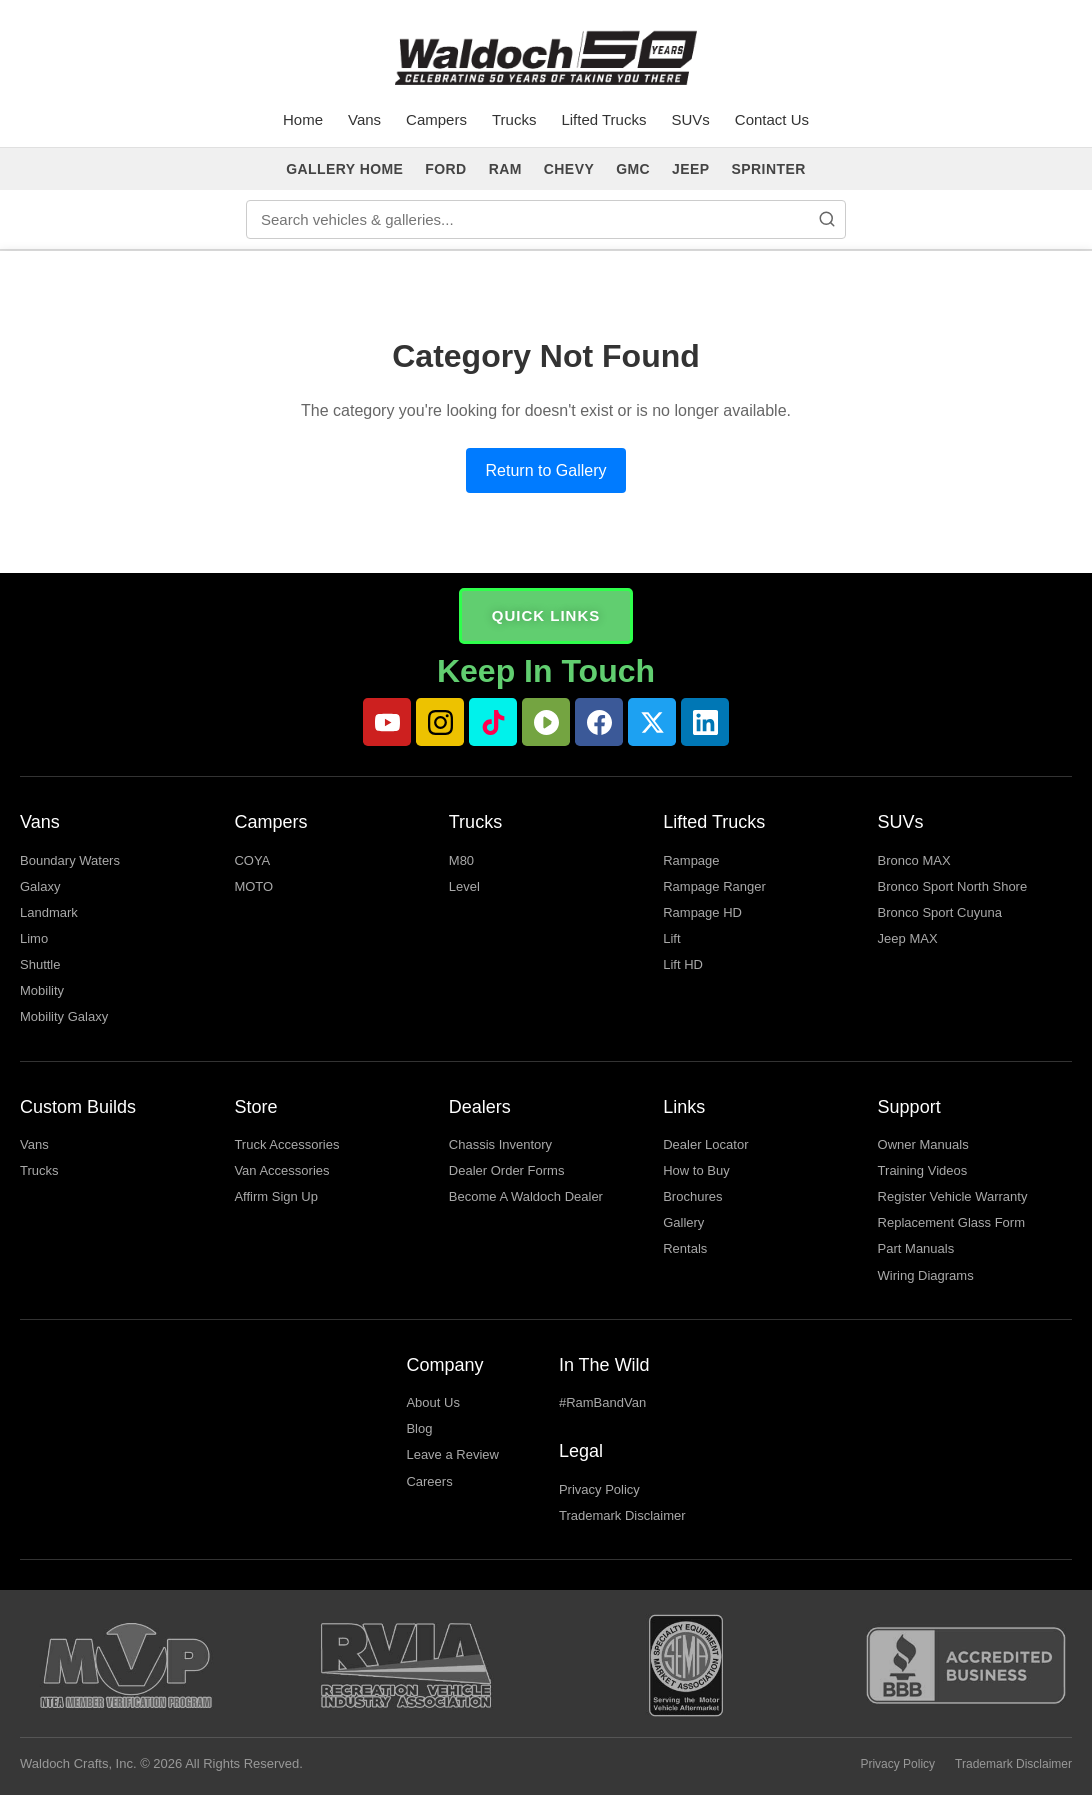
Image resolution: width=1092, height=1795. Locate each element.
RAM (505, 169)
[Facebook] (599, 722)
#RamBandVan (602, 1402)
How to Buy (696, 1170)
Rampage (691, 860)
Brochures (692, 1196)
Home (303, 119)
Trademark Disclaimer (622, 1515)
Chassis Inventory (500, 1144)
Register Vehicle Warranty (953, 1196)
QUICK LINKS (546, 615)
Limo (34, 938)
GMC (633, 169)
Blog (419, 1428)
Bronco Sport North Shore (953, 886)
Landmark (49, 912)
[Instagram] (440, 722)
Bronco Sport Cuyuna (940, 912)
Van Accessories (281, 1170)
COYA (252, 860)
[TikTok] (493, 722)
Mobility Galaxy (64, 1016)
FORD (445, 169)
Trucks (514, 119)
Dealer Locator (705, 1144)
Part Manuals (916, 1248)
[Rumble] (546, 722)
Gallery (683, 1222)
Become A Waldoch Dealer (526, 1196)
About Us (432, 1402)
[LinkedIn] (705, 722)
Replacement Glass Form (951, 1222)
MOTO (253, 886)
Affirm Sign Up (276, 1196)
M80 (461, 860)
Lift (671, 938)
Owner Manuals (923, 1144)
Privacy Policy (599, 1489)
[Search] (827, 219)
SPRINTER (769, 169)
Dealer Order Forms (507, 1170)
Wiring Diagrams (926, 1275)
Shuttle (40, 964)
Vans (364, 119)
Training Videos (923, 1170)
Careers (429, 1481)
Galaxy (40, 886)
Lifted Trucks (603, 119)
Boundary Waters (70, 860)
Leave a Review (452, 1454)
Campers (436, 119)
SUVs (690, 119)
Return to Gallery (546, 470)
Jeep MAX (908, 938)
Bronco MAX (914, 860)
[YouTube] (387, 722)
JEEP (690, 169)
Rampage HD (702, 912)
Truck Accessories (286, 1144)
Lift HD (683, 964)
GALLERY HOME (344, 169)
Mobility (42, 990)
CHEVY (569, 169)
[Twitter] (652, 722)
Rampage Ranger (714, 886)
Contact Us (772, 119)
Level (464, 886)
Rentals (685, 1248)
